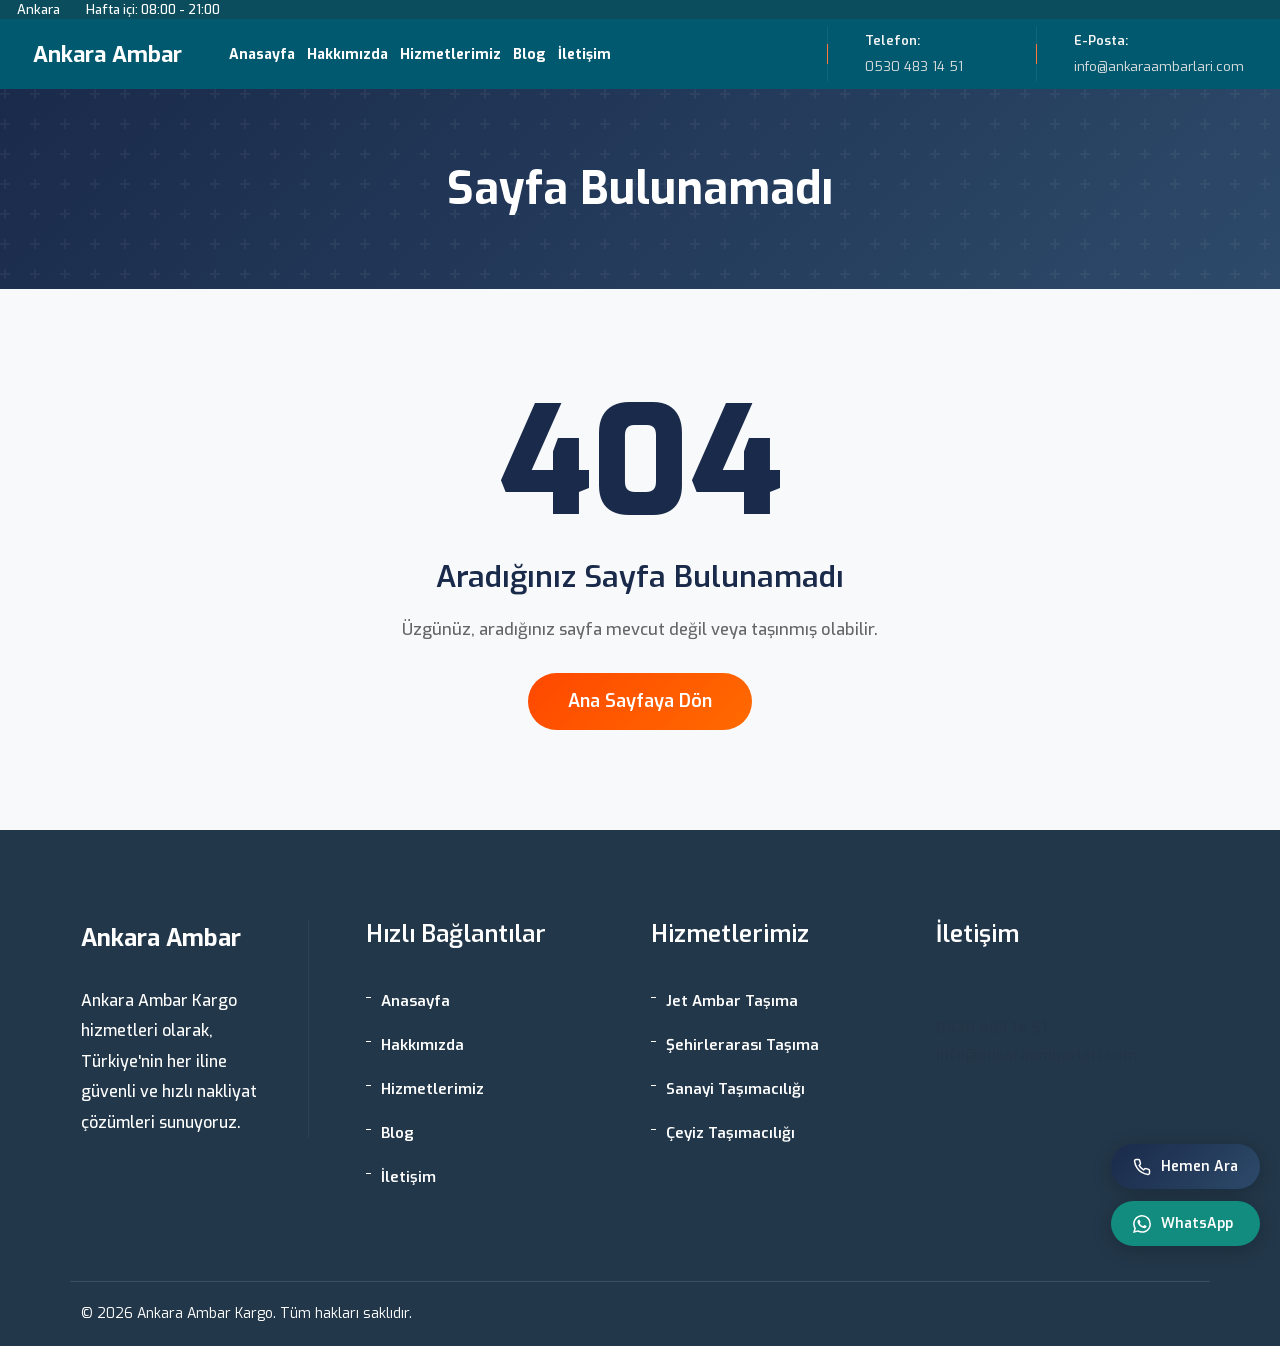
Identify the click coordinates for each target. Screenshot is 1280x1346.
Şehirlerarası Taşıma (742, 1045)
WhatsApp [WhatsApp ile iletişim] (1183, 1223)
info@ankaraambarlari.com (1036, 1055)
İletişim (584, 54)
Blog (529, 54)
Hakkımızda (347, 54)
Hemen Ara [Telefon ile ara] (1185, 1166)
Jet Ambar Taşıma (732, 1001)
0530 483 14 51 (991, 1028)
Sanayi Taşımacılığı (735, 1089)
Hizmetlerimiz (450, 54)
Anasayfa (262, 54)
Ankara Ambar (107, 54)
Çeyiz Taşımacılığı (730, 1133)
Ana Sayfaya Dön (640, 701)
